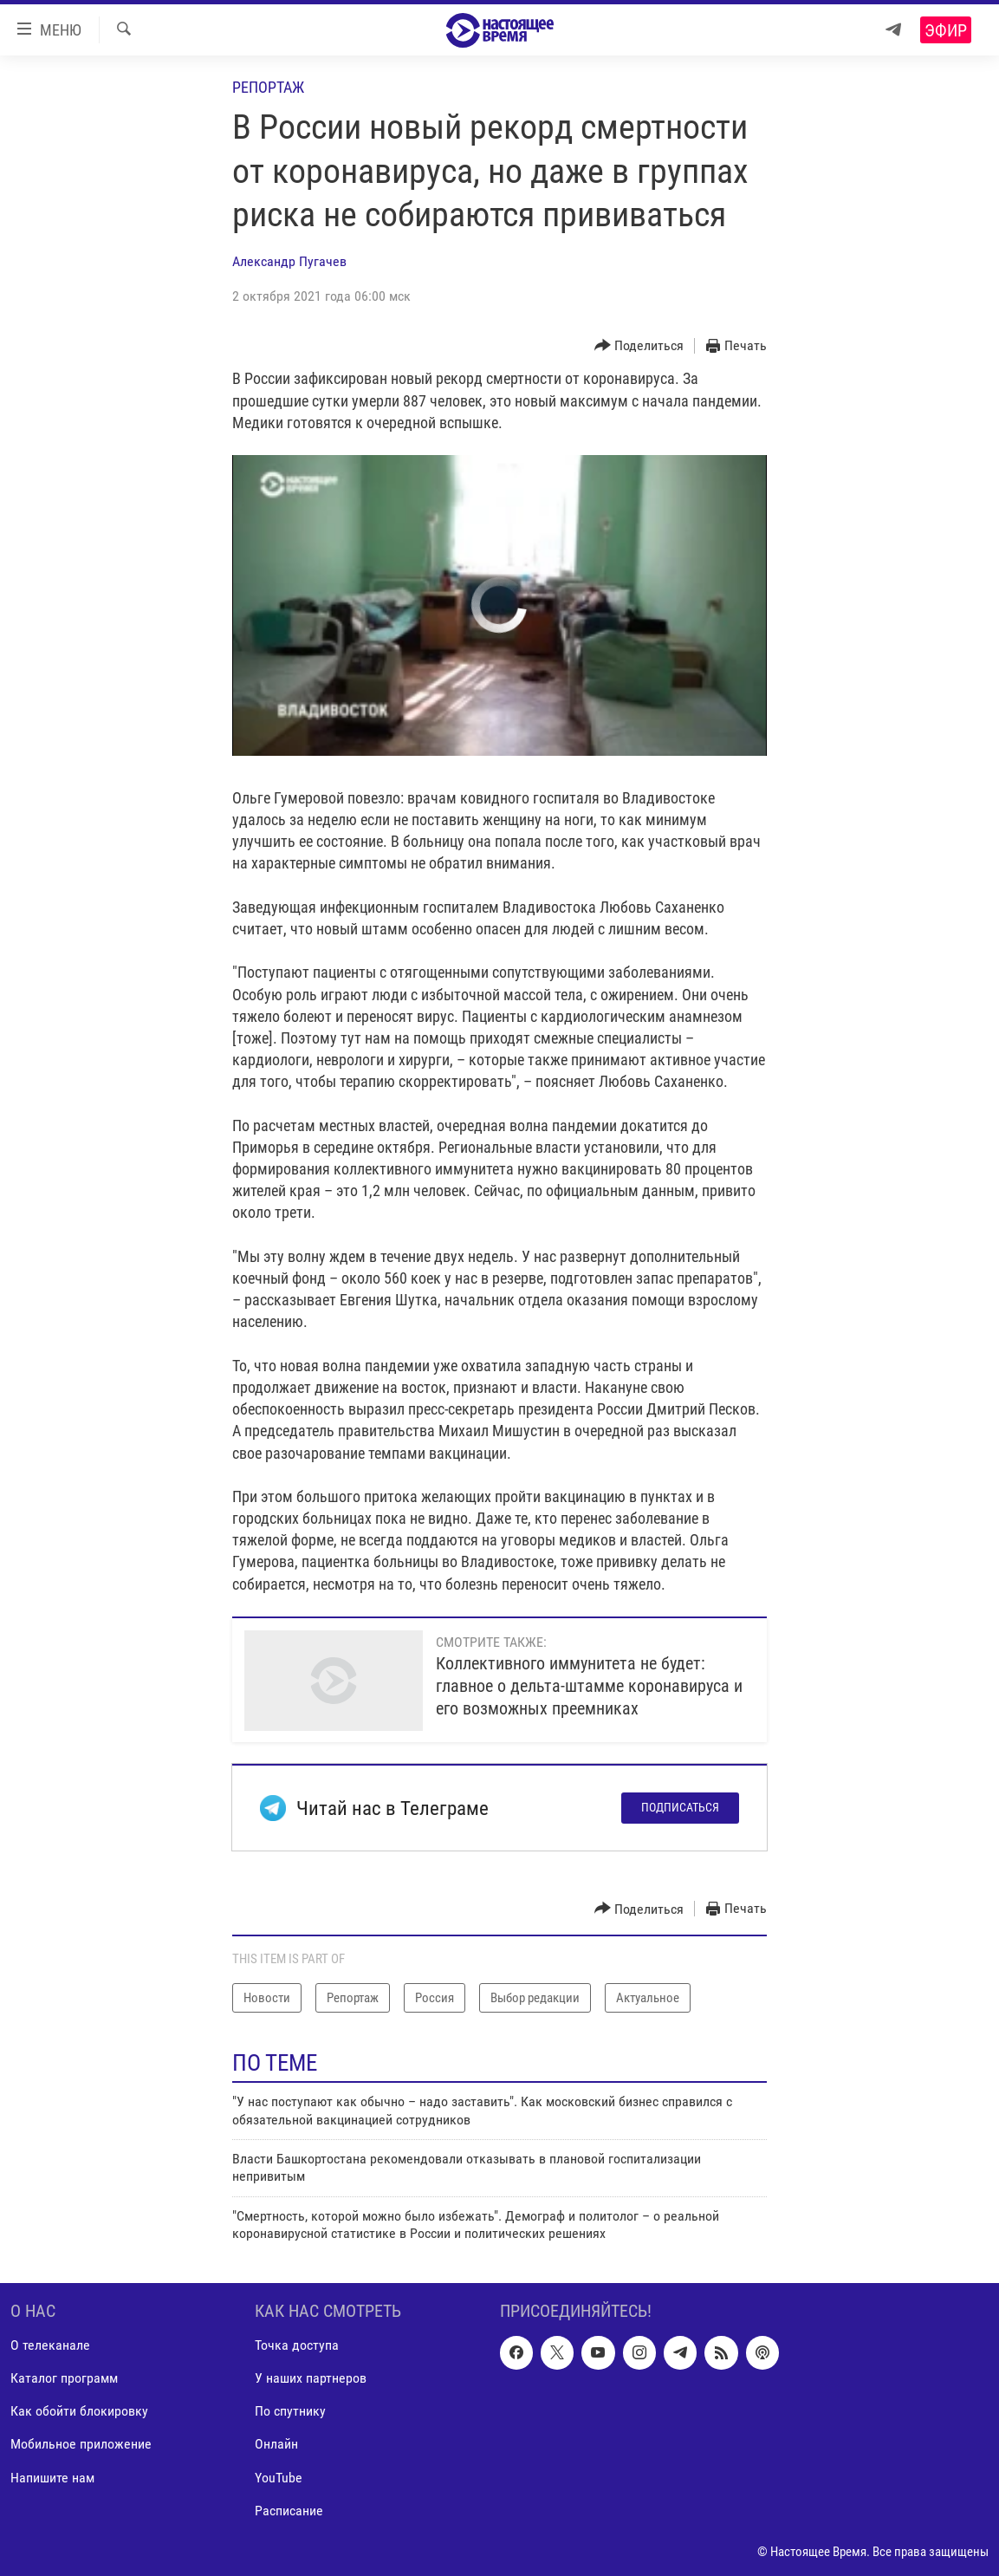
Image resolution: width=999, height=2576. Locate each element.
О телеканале (50, 2345)
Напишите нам (52, 2477)
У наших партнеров (311, 2378)
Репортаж (268, 87)
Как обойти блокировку (79, 2411)
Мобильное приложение (81, 2444)
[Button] (639, 346)
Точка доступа (297, 2345)
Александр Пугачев (289, 261)
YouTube (278, 2477)
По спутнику (290, 2411)
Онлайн (276, 2444)
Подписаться (680, 1807)
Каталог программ (64, 2378)
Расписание (289, 2509)
